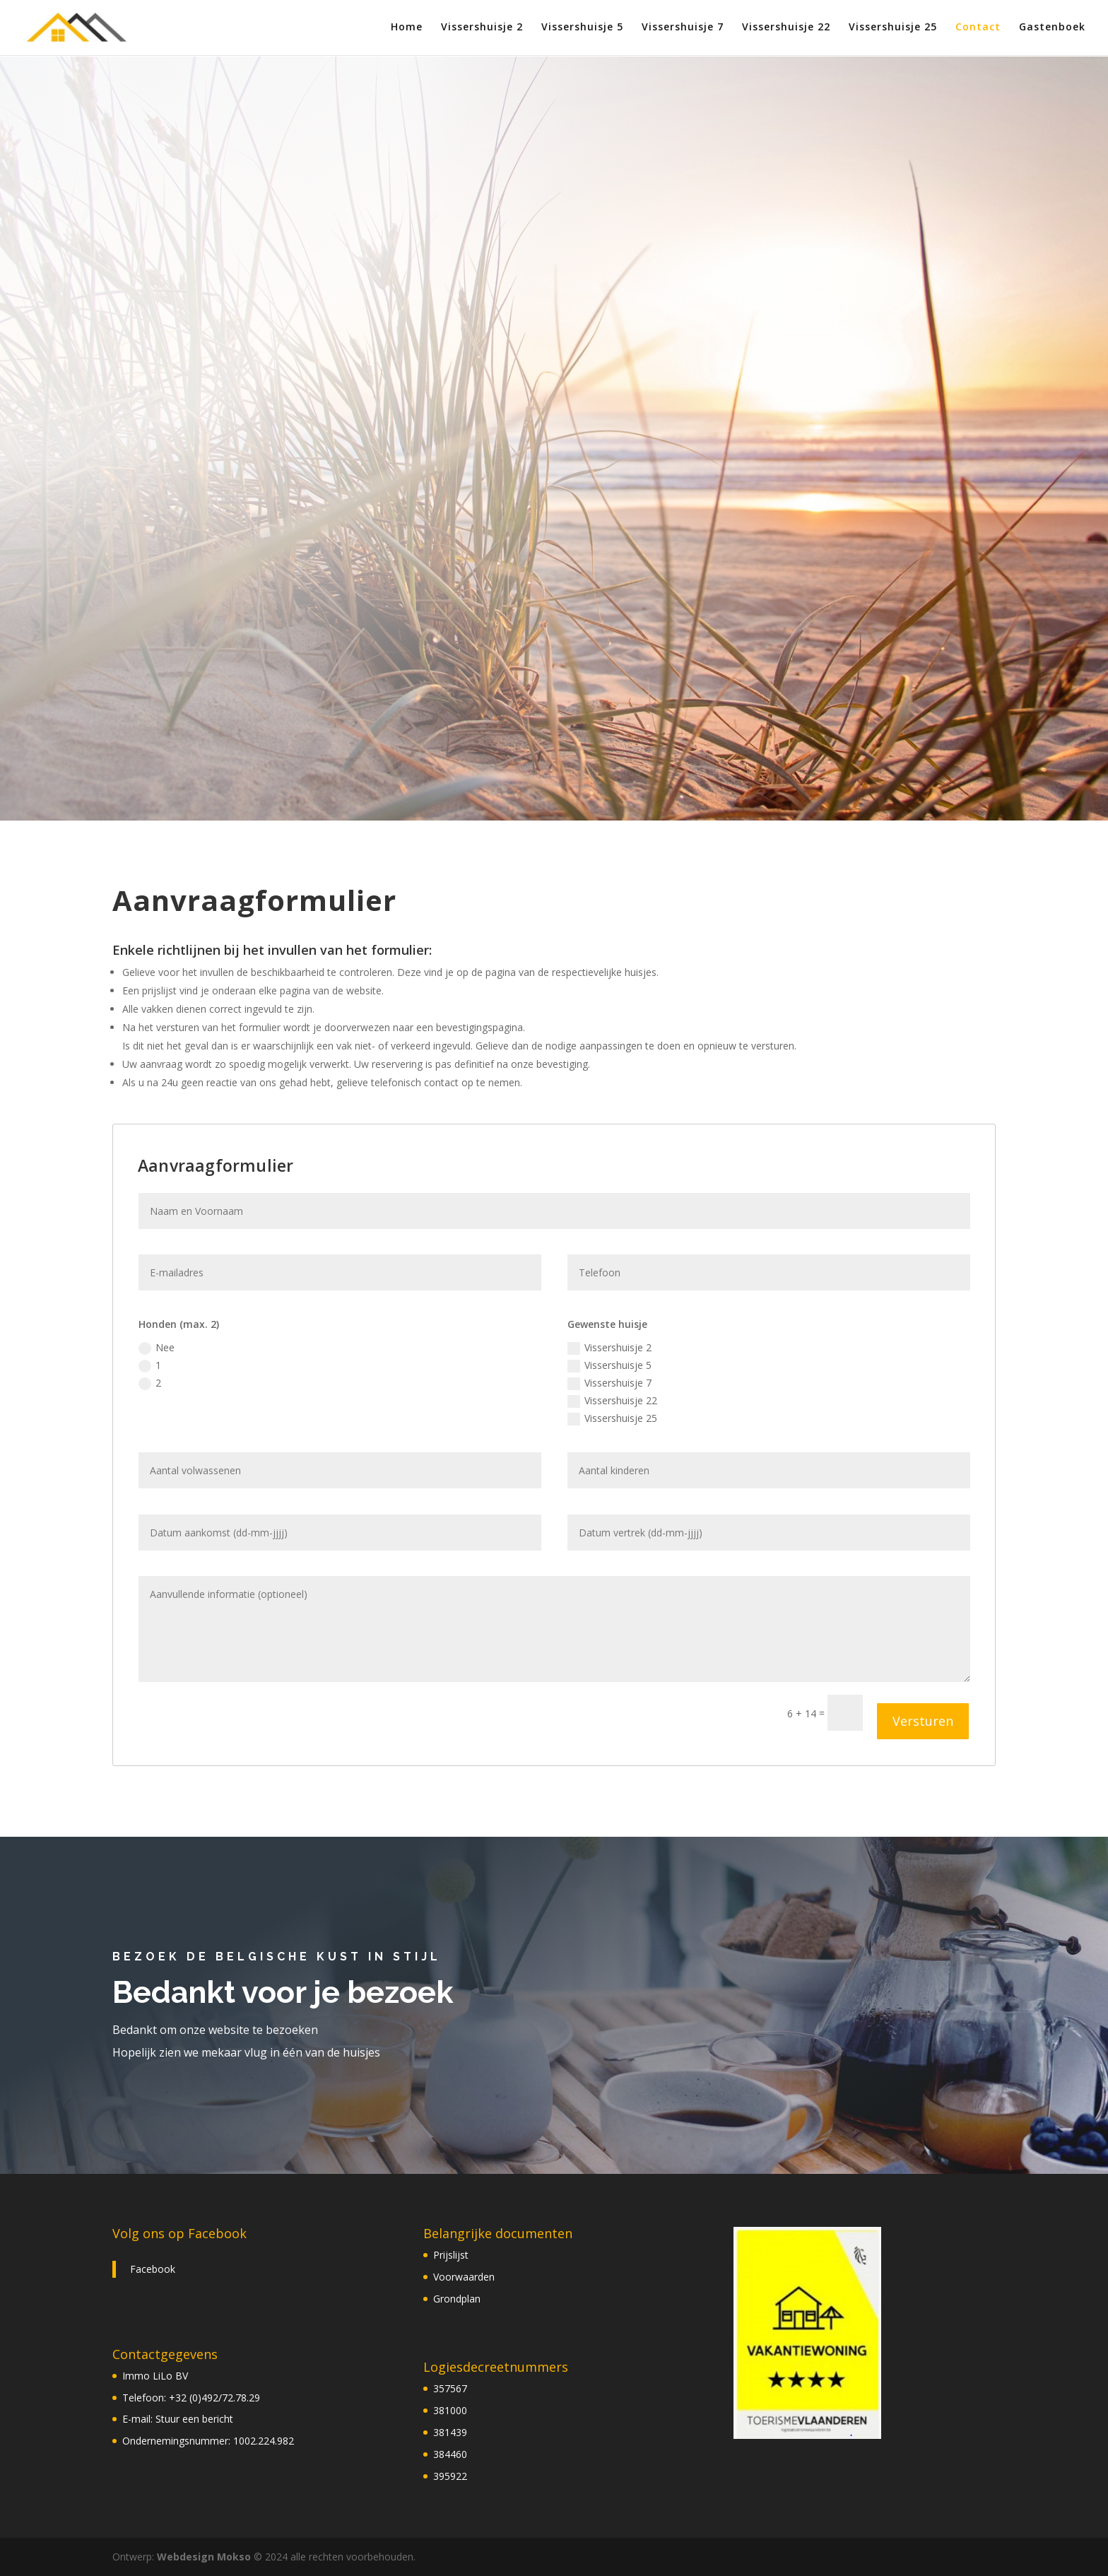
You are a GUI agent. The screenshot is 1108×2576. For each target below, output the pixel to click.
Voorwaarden (464, 2276)
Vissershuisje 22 (786, 29)
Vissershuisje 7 (683, 29)
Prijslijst (450, 2255)
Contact (978, 29)
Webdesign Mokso (204, 2556)
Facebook (152, 2269)
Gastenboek (1052, 29)
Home (407, 29)
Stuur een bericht (194, 2418)
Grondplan (457, 2298)
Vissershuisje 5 (582, 29)
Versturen (922, 1720)
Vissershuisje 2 (482, 29)
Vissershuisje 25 (893, 29)
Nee (156, 1348)
